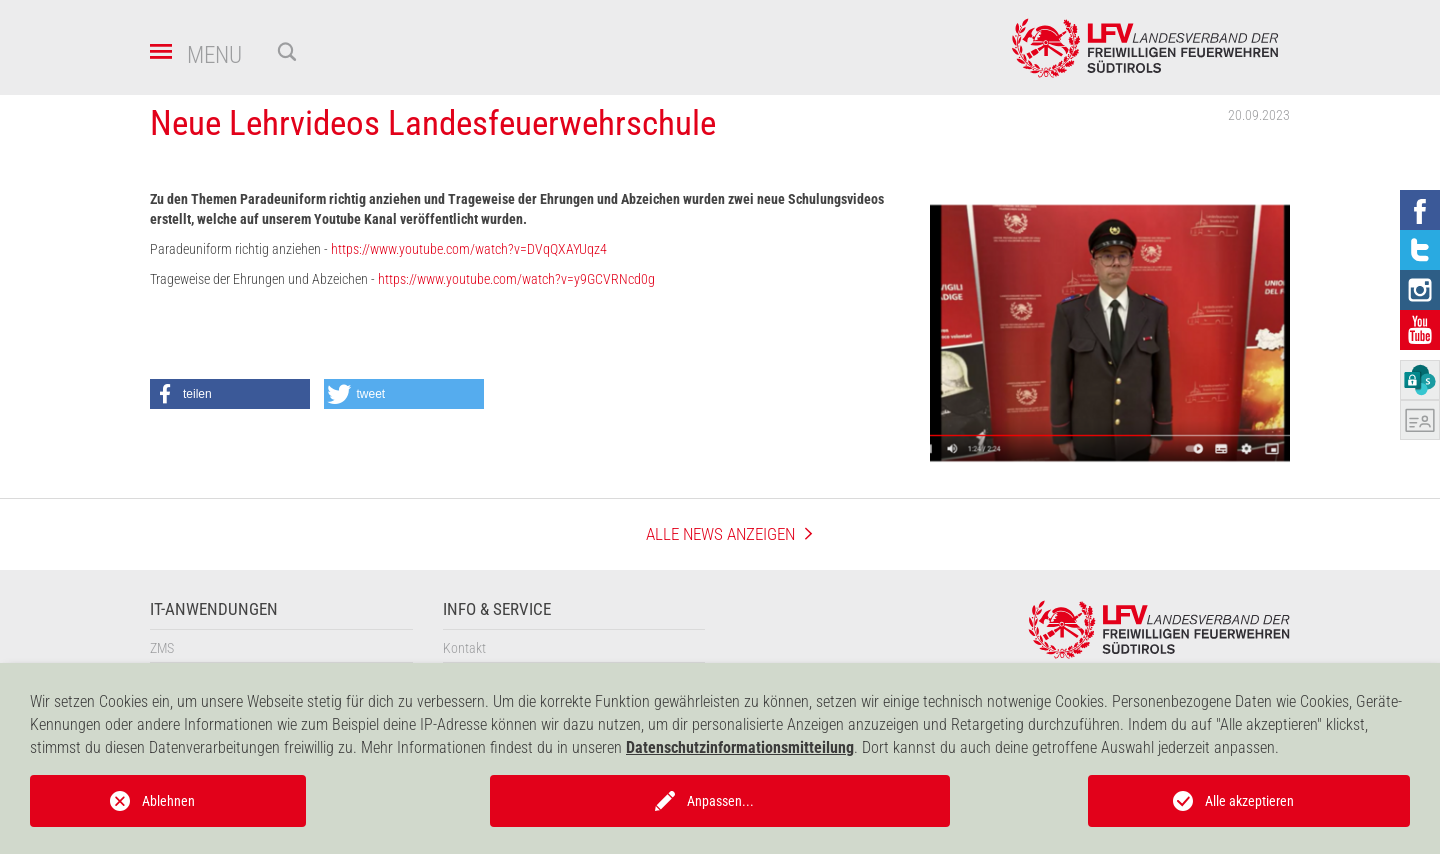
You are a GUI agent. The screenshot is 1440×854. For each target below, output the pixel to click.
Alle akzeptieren (1249, 801)
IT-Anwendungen (214, 609)
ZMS (162, 648)
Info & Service (497, 609)
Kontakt (464, 648)
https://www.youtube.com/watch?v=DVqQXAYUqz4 (469, 249)
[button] (230, 394)
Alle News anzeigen (720, 534)
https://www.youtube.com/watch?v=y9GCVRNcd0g (516, 279)
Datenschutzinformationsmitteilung (740, 747)
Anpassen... (720, 801)
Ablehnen (168, 801)
